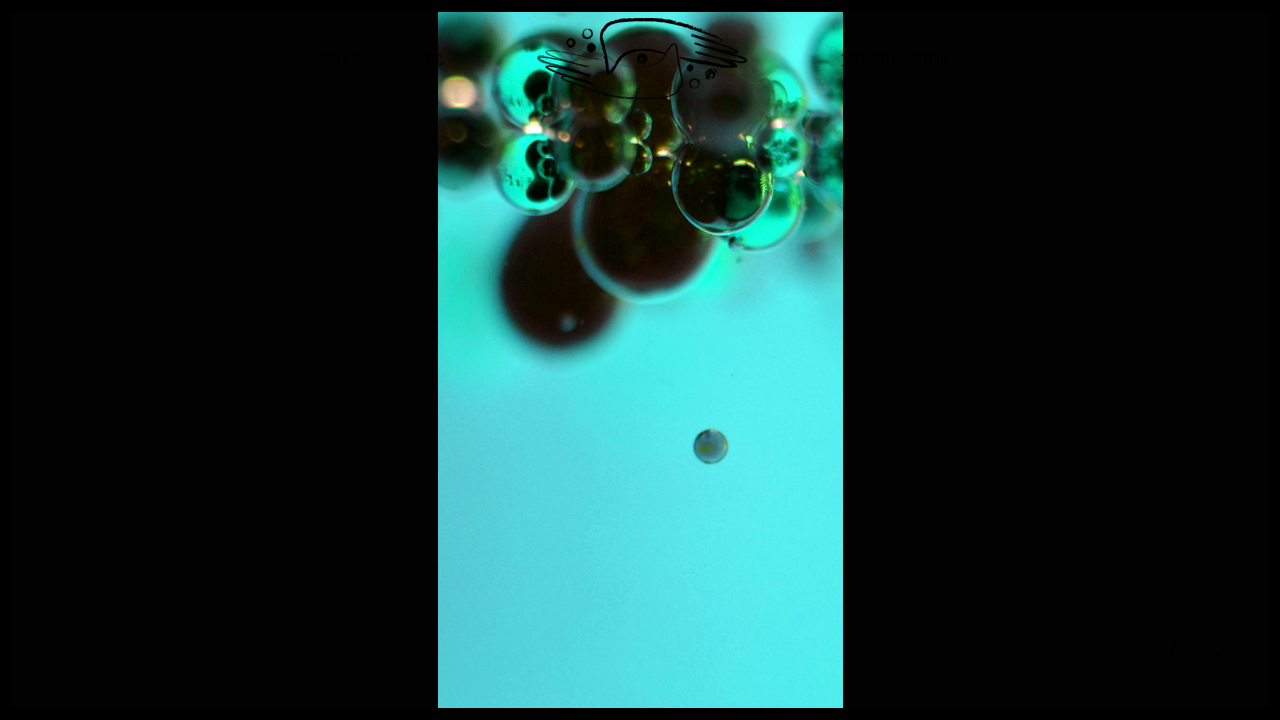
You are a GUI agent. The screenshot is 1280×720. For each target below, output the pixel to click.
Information (895, 74)
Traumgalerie (381, 74)
